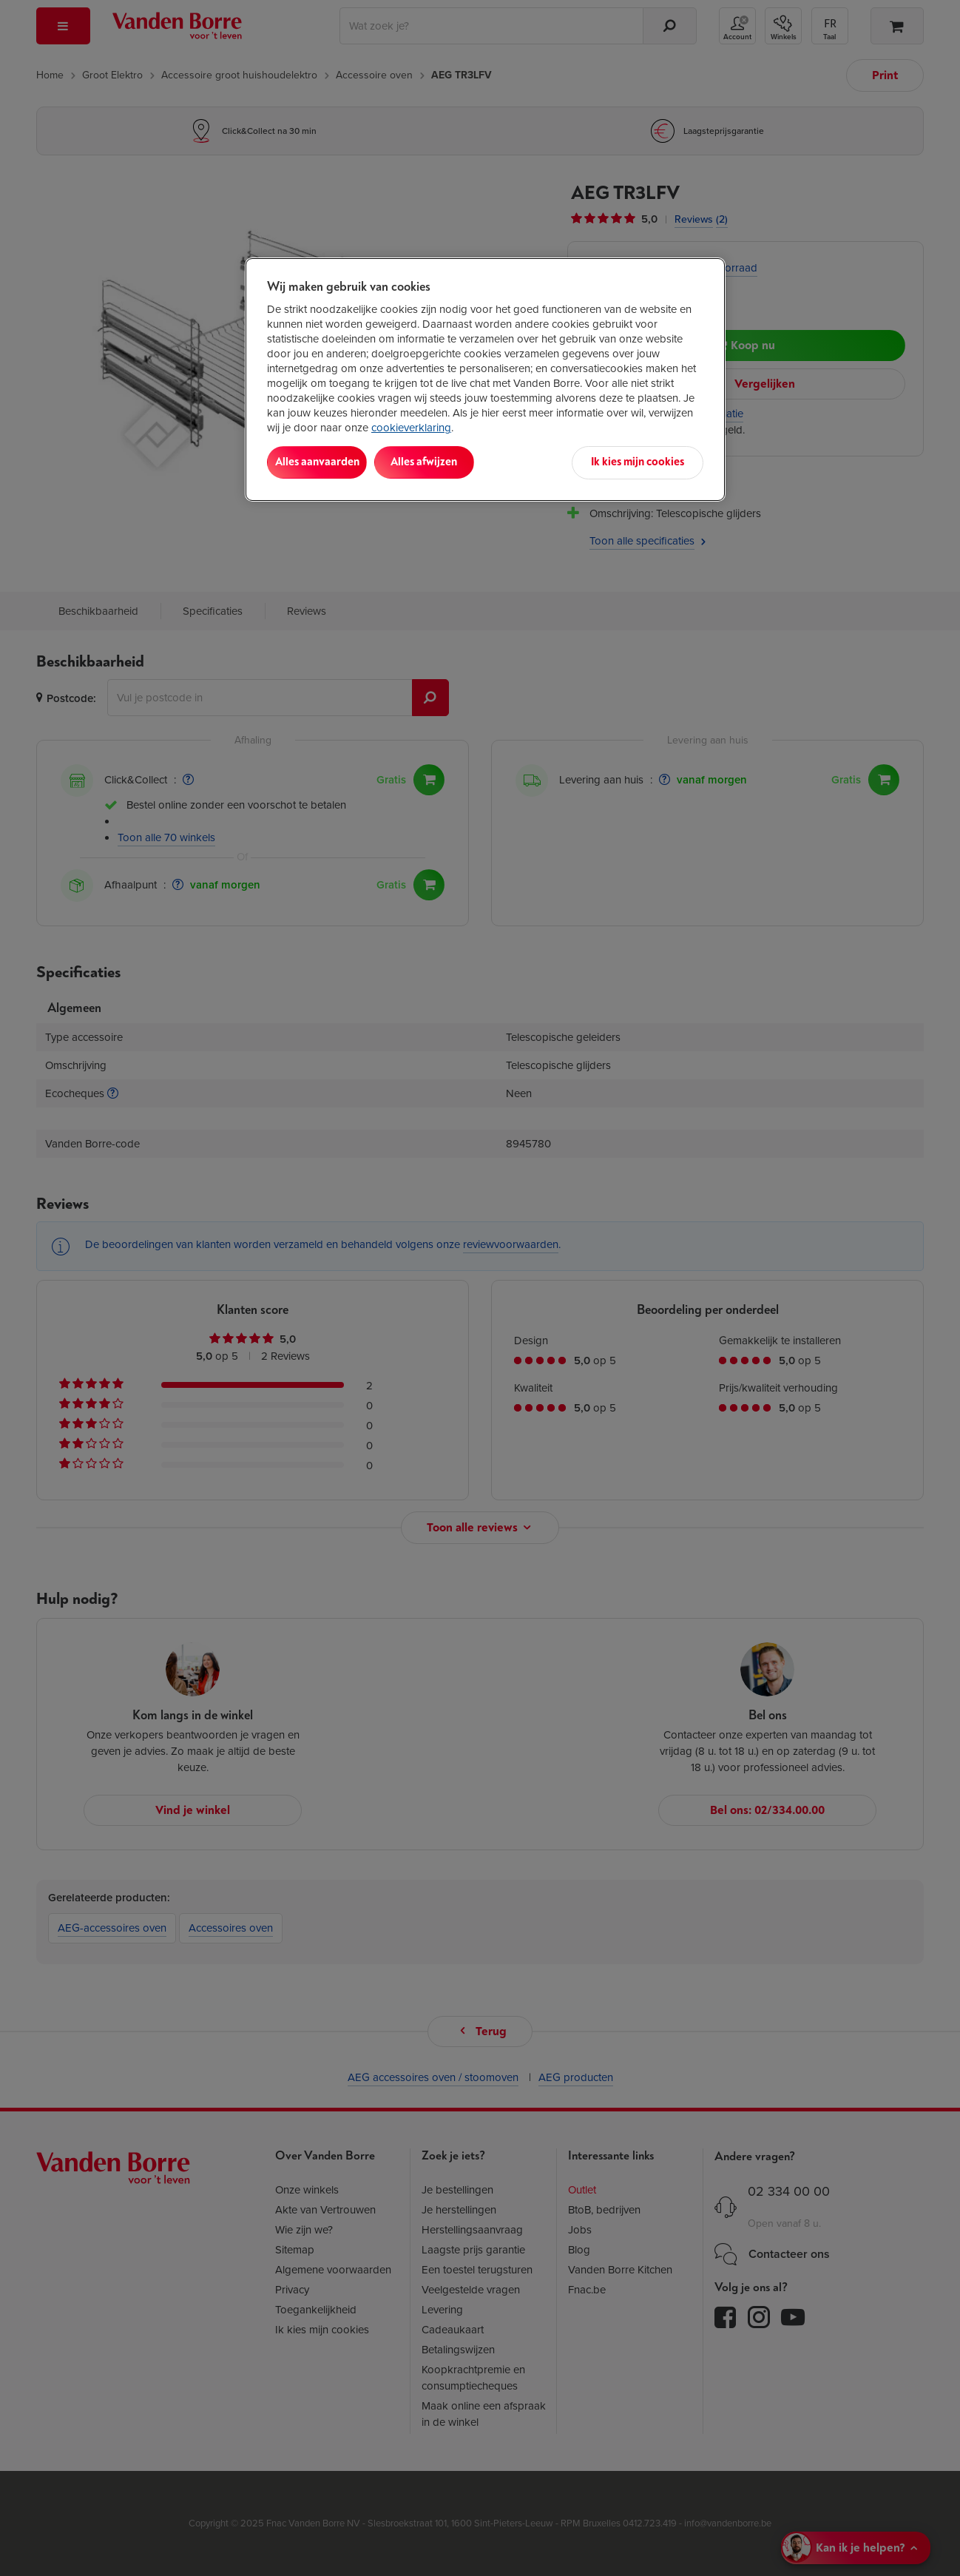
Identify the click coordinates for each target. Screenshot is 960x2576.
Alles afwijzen (458, 462)
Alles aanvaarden (328, 462)
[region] (485, 379)
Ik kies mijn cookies (637, 462)
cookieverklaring (411, 427)
